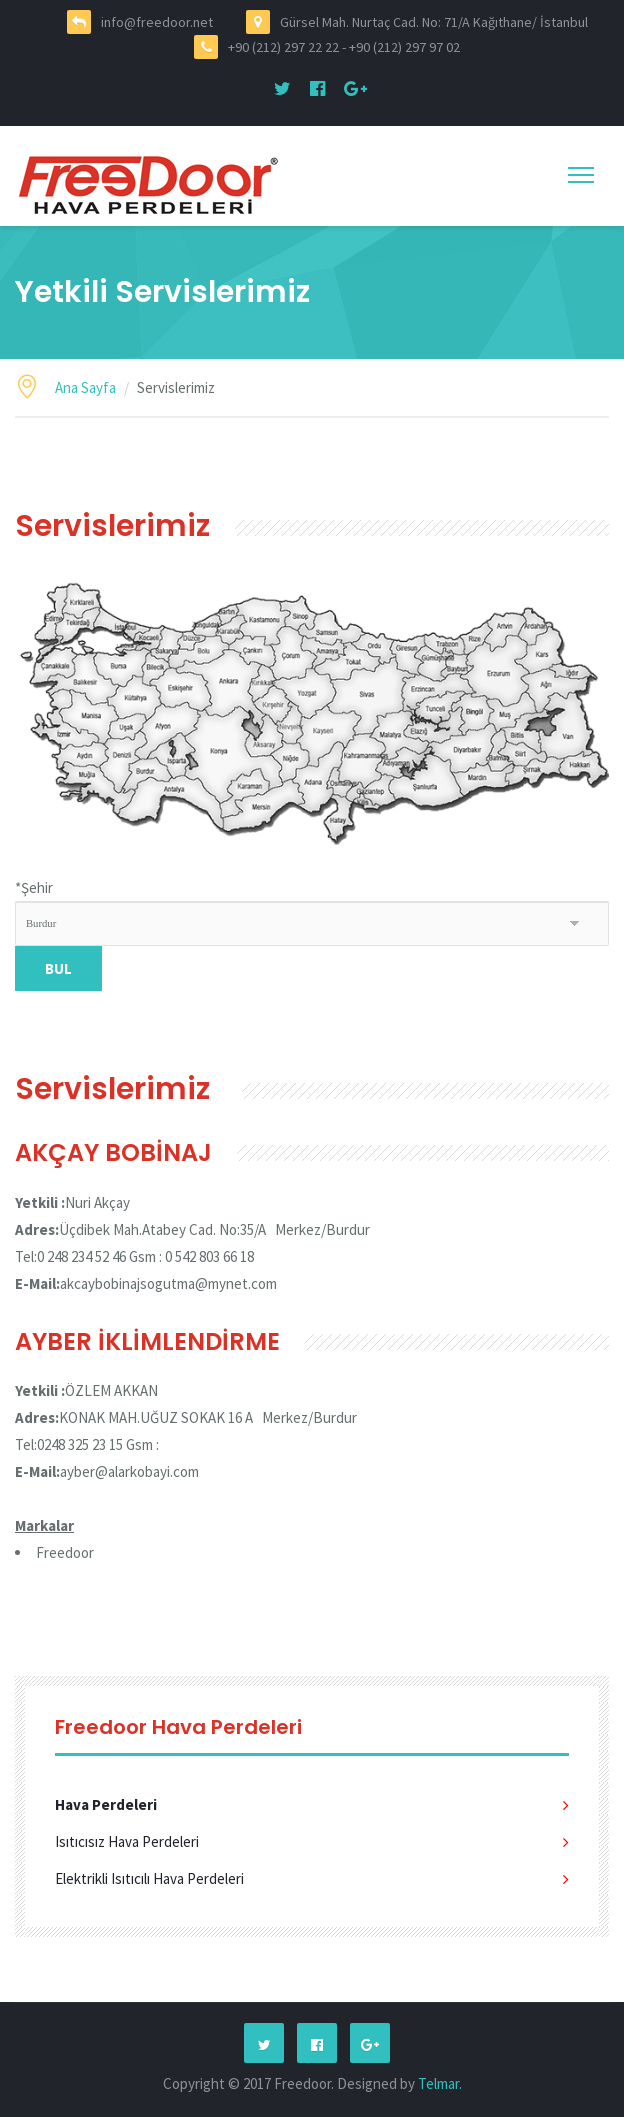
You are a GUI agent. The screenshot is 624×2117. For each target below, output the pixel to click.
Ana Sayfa (85, 387)
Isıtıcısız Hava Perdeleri (127, 1841)
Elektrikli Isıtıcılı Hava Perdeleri (149, 1878)
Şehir (34, 887)
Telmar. (440, 2083)
